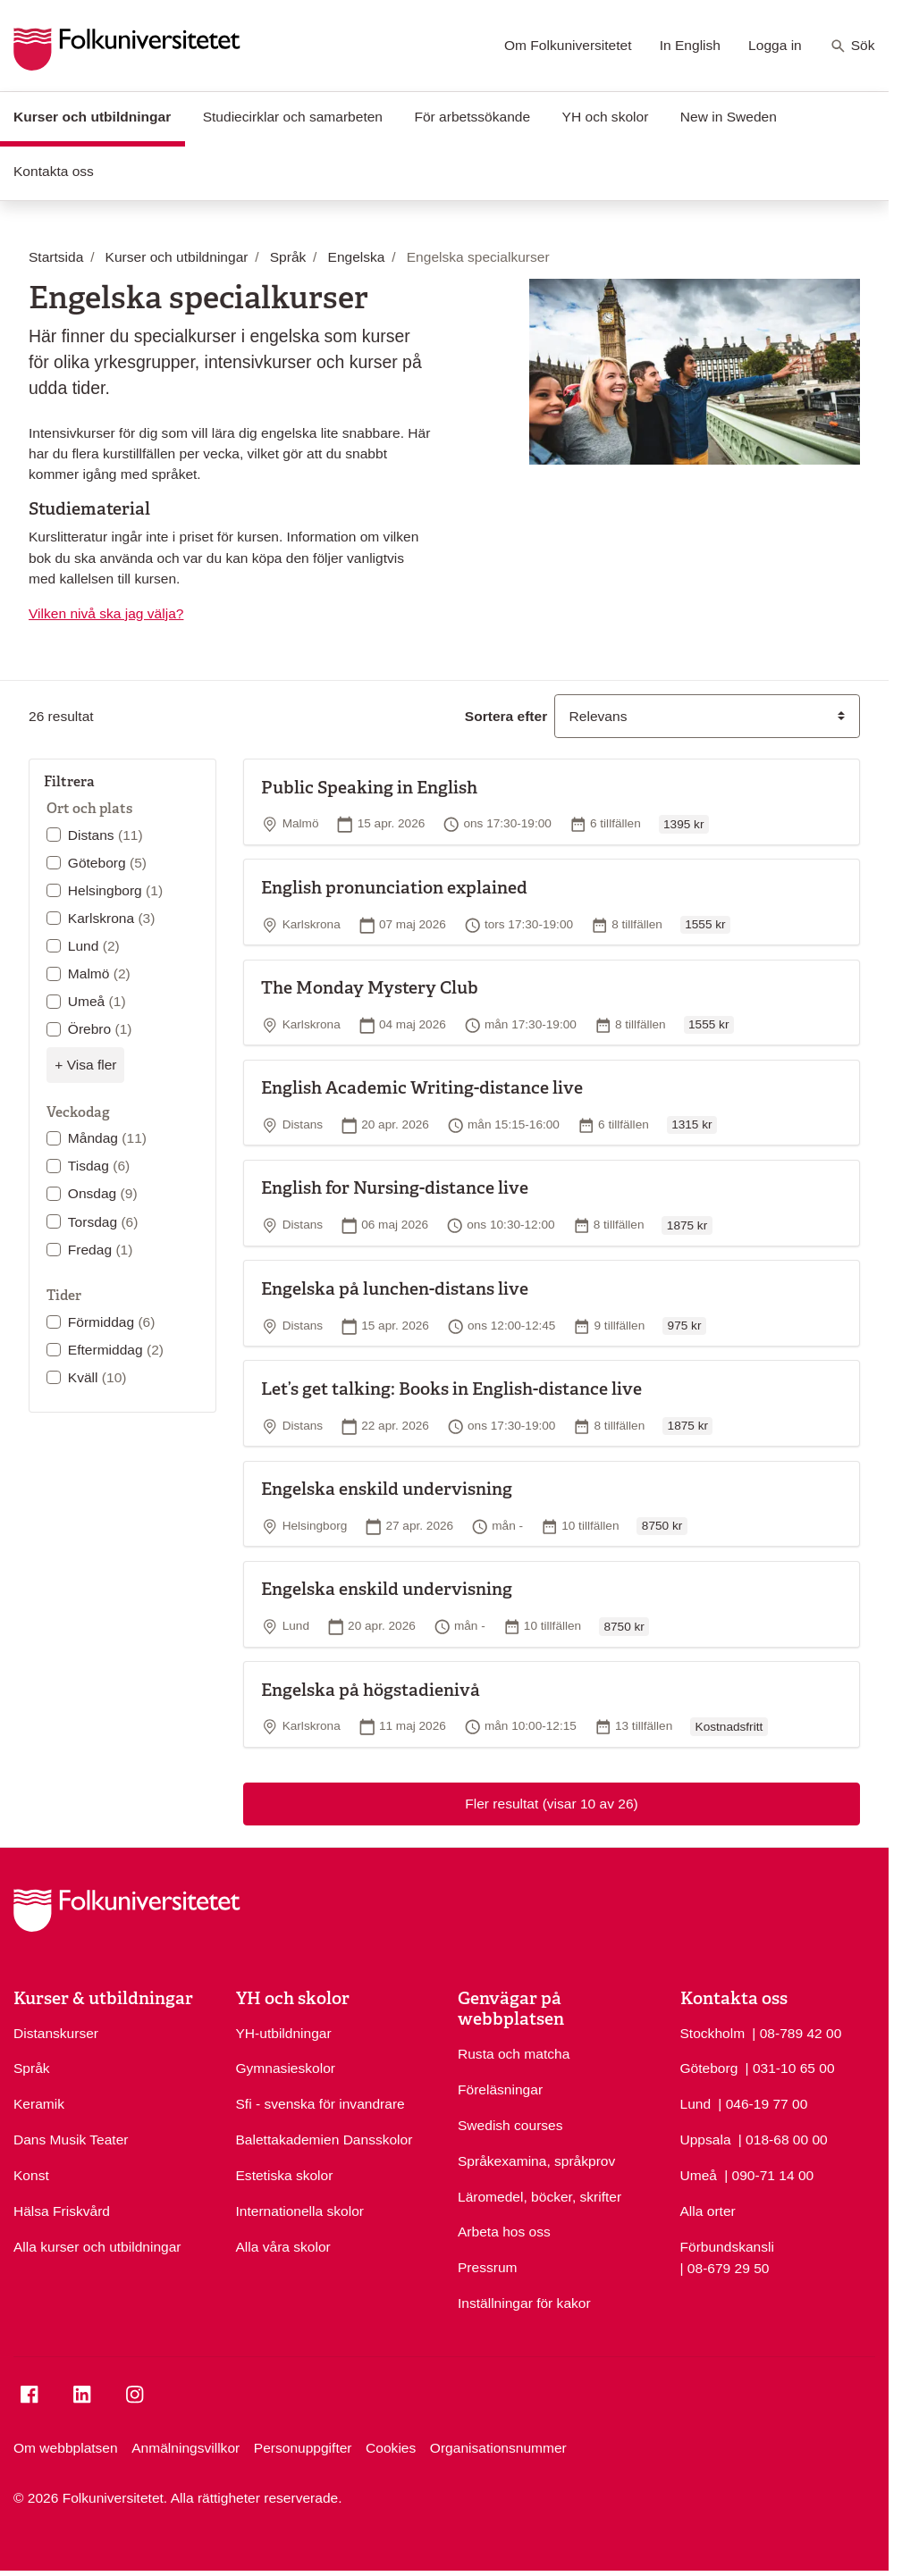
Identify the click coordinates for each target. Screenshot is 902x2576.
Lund (94, 945)
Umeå (97, 1001)
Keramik (38, 2103)
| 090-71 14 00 (768, 2174)
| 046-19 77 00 (762, 2102)
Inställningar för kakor (524, 2303)
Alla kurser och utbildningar (97, 2246)
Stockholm (713, 2033)
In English (690, 45)
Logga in (775, 45)
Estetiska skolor (284, 2175)
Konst (31, 2175)
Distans (105, 835)
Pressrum (488, 2267)
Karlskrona (112, 918)
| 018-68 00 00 (783, 2138)
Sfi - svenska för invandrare (320, 2103)
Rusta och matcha (513, 2053)
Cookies (391, 2447)
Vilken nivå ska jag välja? (106, 613)
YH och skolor (605, 116)
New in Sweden (728, 116)
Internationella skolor (300, 2211)
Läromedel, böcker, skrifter (539, 2196)
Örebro (100, 1028)
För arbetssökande (472, 116)
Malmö (99, 973)
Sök (852, 46)
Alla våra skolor (283, 2246)
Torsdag (103, 1221)
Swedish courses (510, 2125)
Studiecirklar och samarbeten (293, 116)
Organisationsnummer (498, 2447)
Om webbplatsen (65, 2447)
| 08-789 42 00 (796, 2032)
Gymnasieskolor (285, 2068)
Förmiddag (112, 1322)
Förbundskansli (727, 2246)
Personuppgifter (303, 2447)
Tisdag (99, 1165)
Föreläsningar (500, 2089)
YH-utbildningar (284, 2033)
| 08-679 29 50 (725, 2267)
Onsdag (103, 1193)
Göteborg (107, 862)
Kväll (97, 1377)
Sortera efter (506, 716)
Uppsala (705, 2139)
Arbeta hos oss (504, 2231)
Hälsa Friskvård (61, 2211)
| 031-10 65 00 (790, 2067)
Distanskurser (55, 2033)
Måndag (107, 1137)
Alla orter (708, 2211)
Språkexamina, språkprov (536, 2161)
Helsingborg (115, 890)
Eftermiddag (116, 1349)
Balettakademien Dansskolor (324, 2139)
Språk (31, 2068)
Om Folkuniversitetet (568, 45)
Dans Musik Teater (70, 2139)
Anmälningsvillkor (185, 2447)
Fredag (100, 1249)
